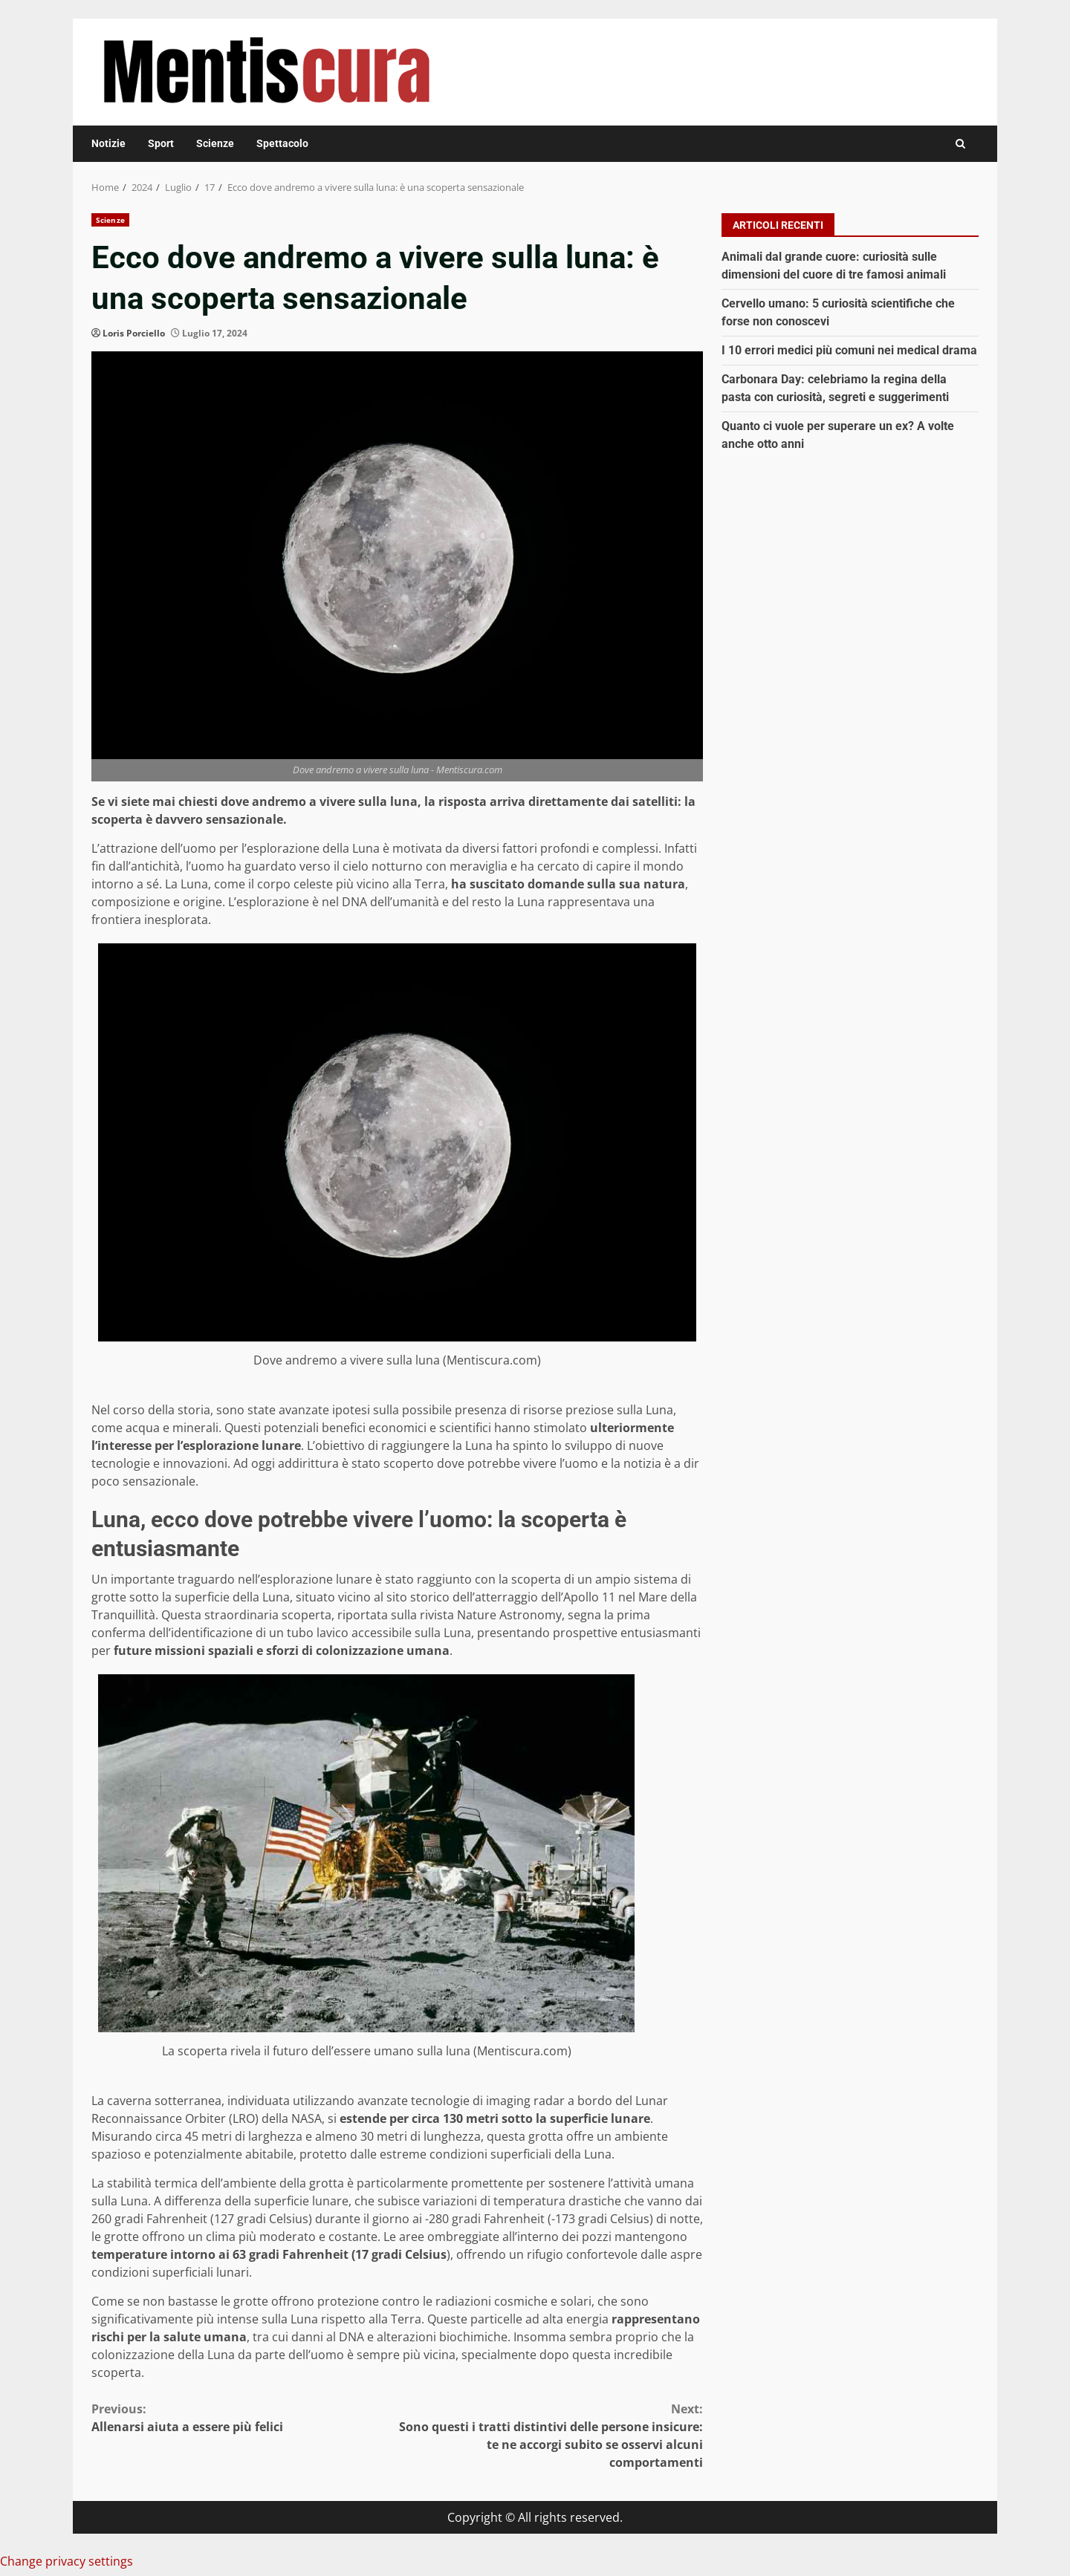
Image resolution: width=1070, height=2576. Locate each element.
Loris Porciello (134, 333)
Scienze (215, 143)
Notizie (108, 143)
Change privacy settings (66, 2561)
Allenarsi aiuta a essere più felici (244, 2417)
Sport (161, 143)
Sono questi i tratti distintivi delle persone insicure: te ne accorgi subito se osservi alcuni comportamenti (551, 2435)
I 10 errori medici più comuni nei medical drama (849, 350)
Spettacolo (282, 143)
